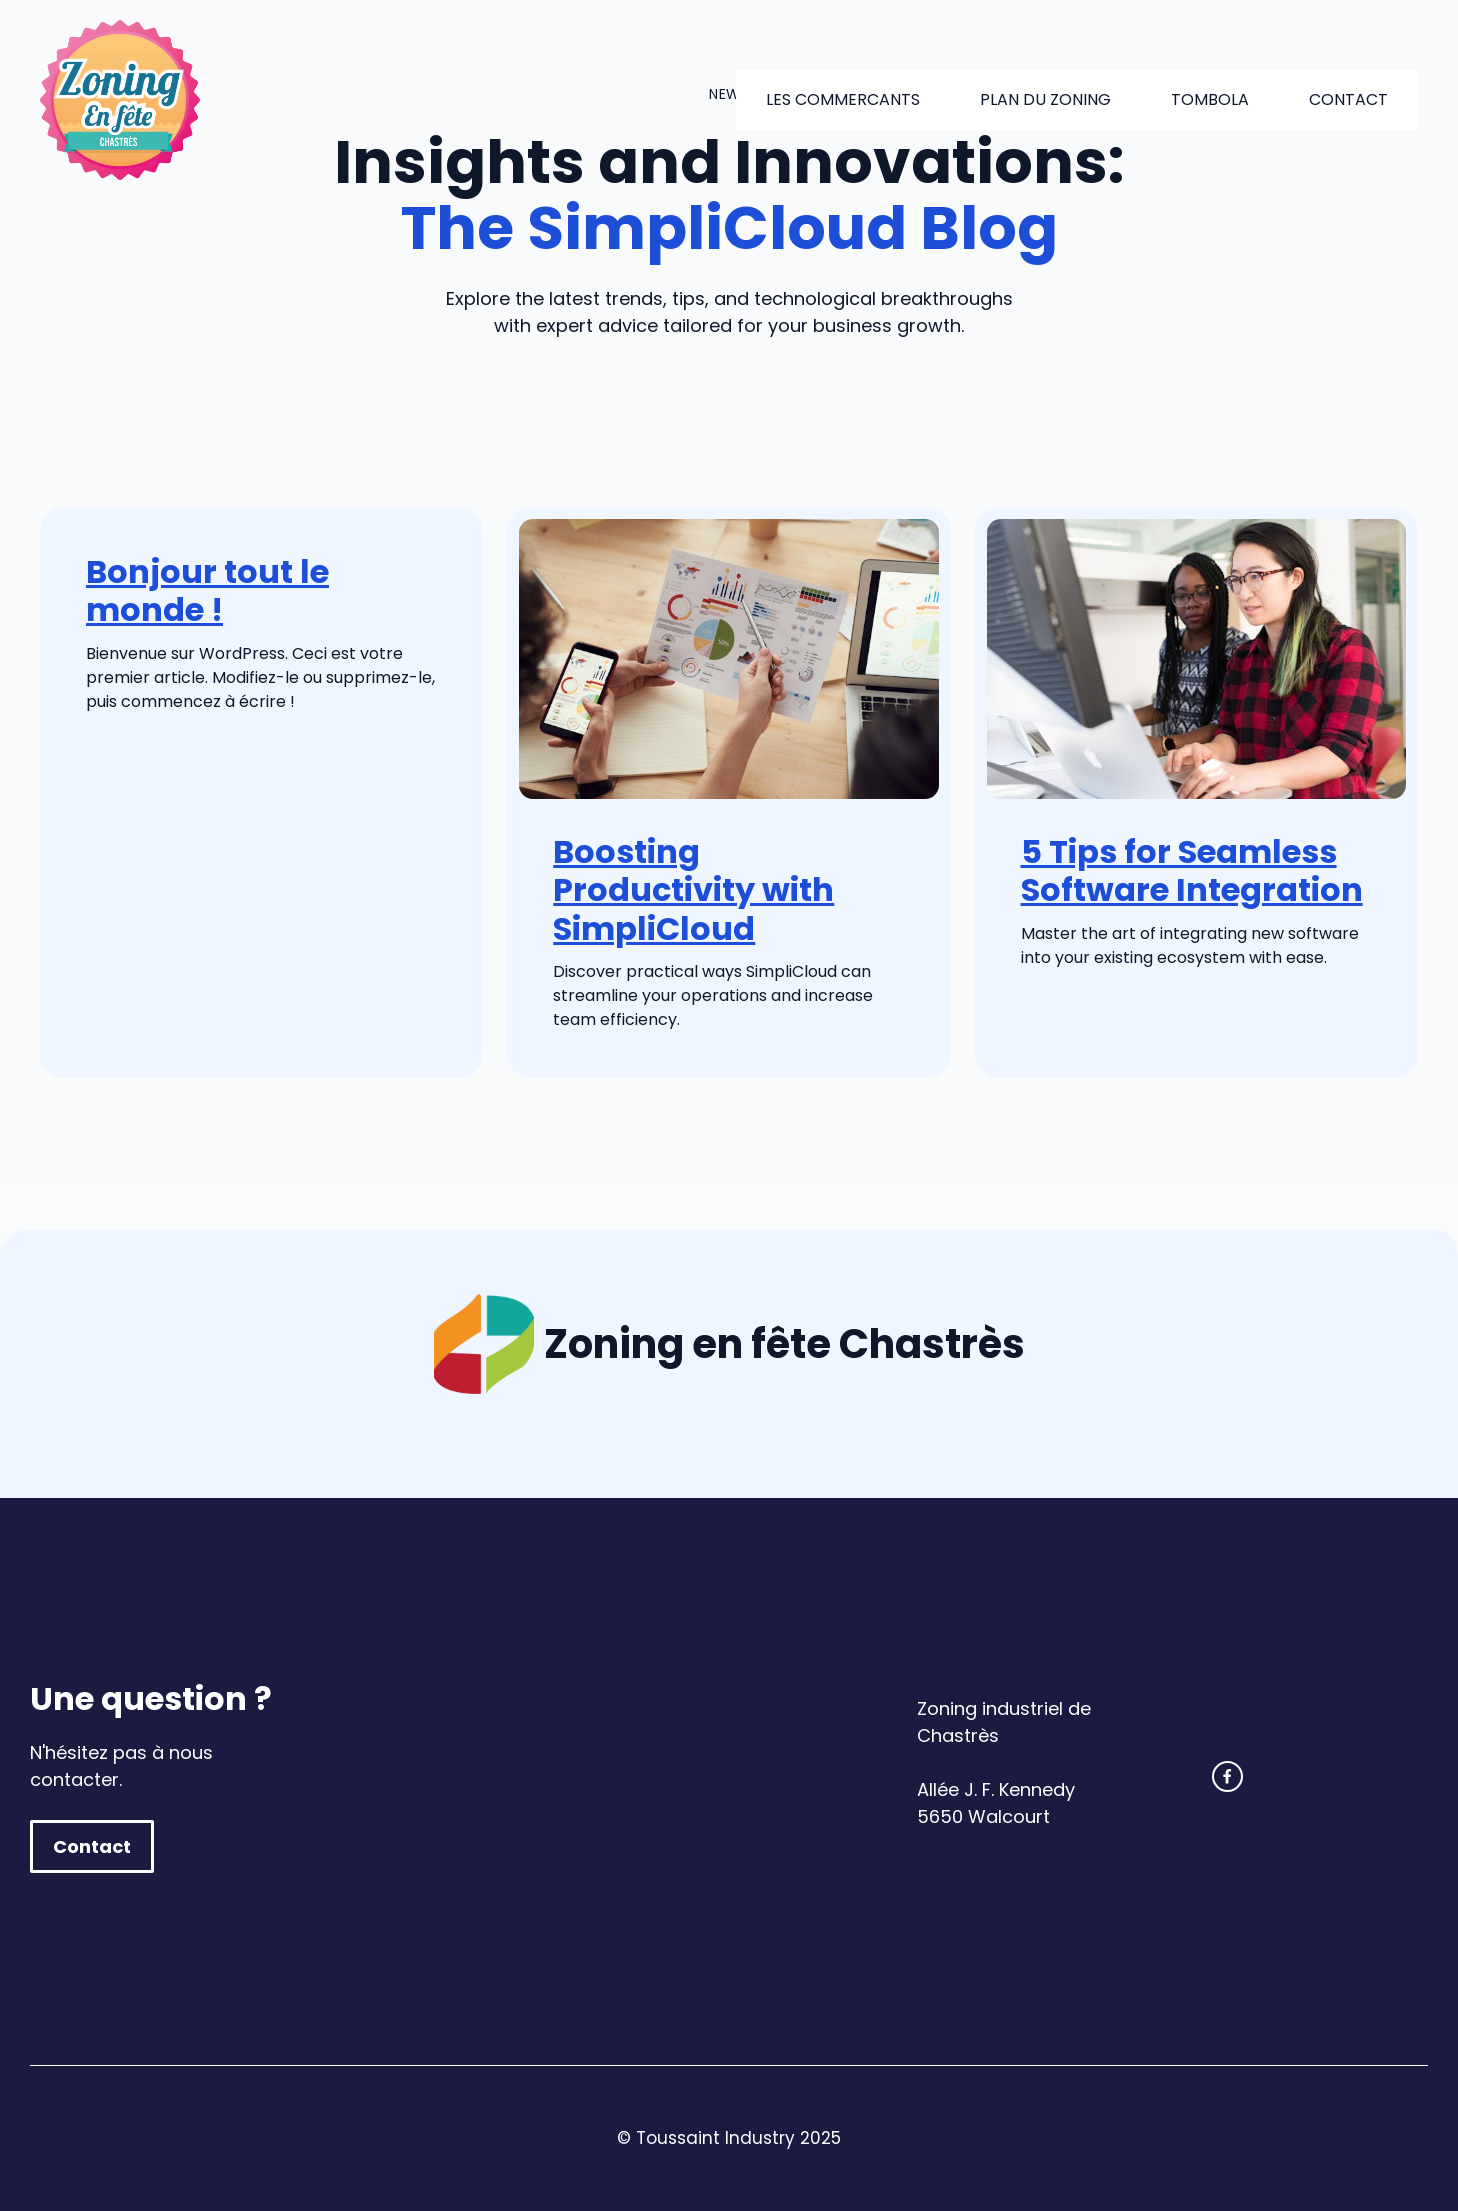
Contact (1348, 99)
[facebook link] (1227, 1776)
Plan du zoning (1045, 99)
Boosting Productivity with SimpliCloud (693, 890)
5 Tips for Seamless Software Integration (1192, 870)
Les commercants (843, 99)
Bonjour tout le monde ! (207, 590)
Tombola (1210, 99)
